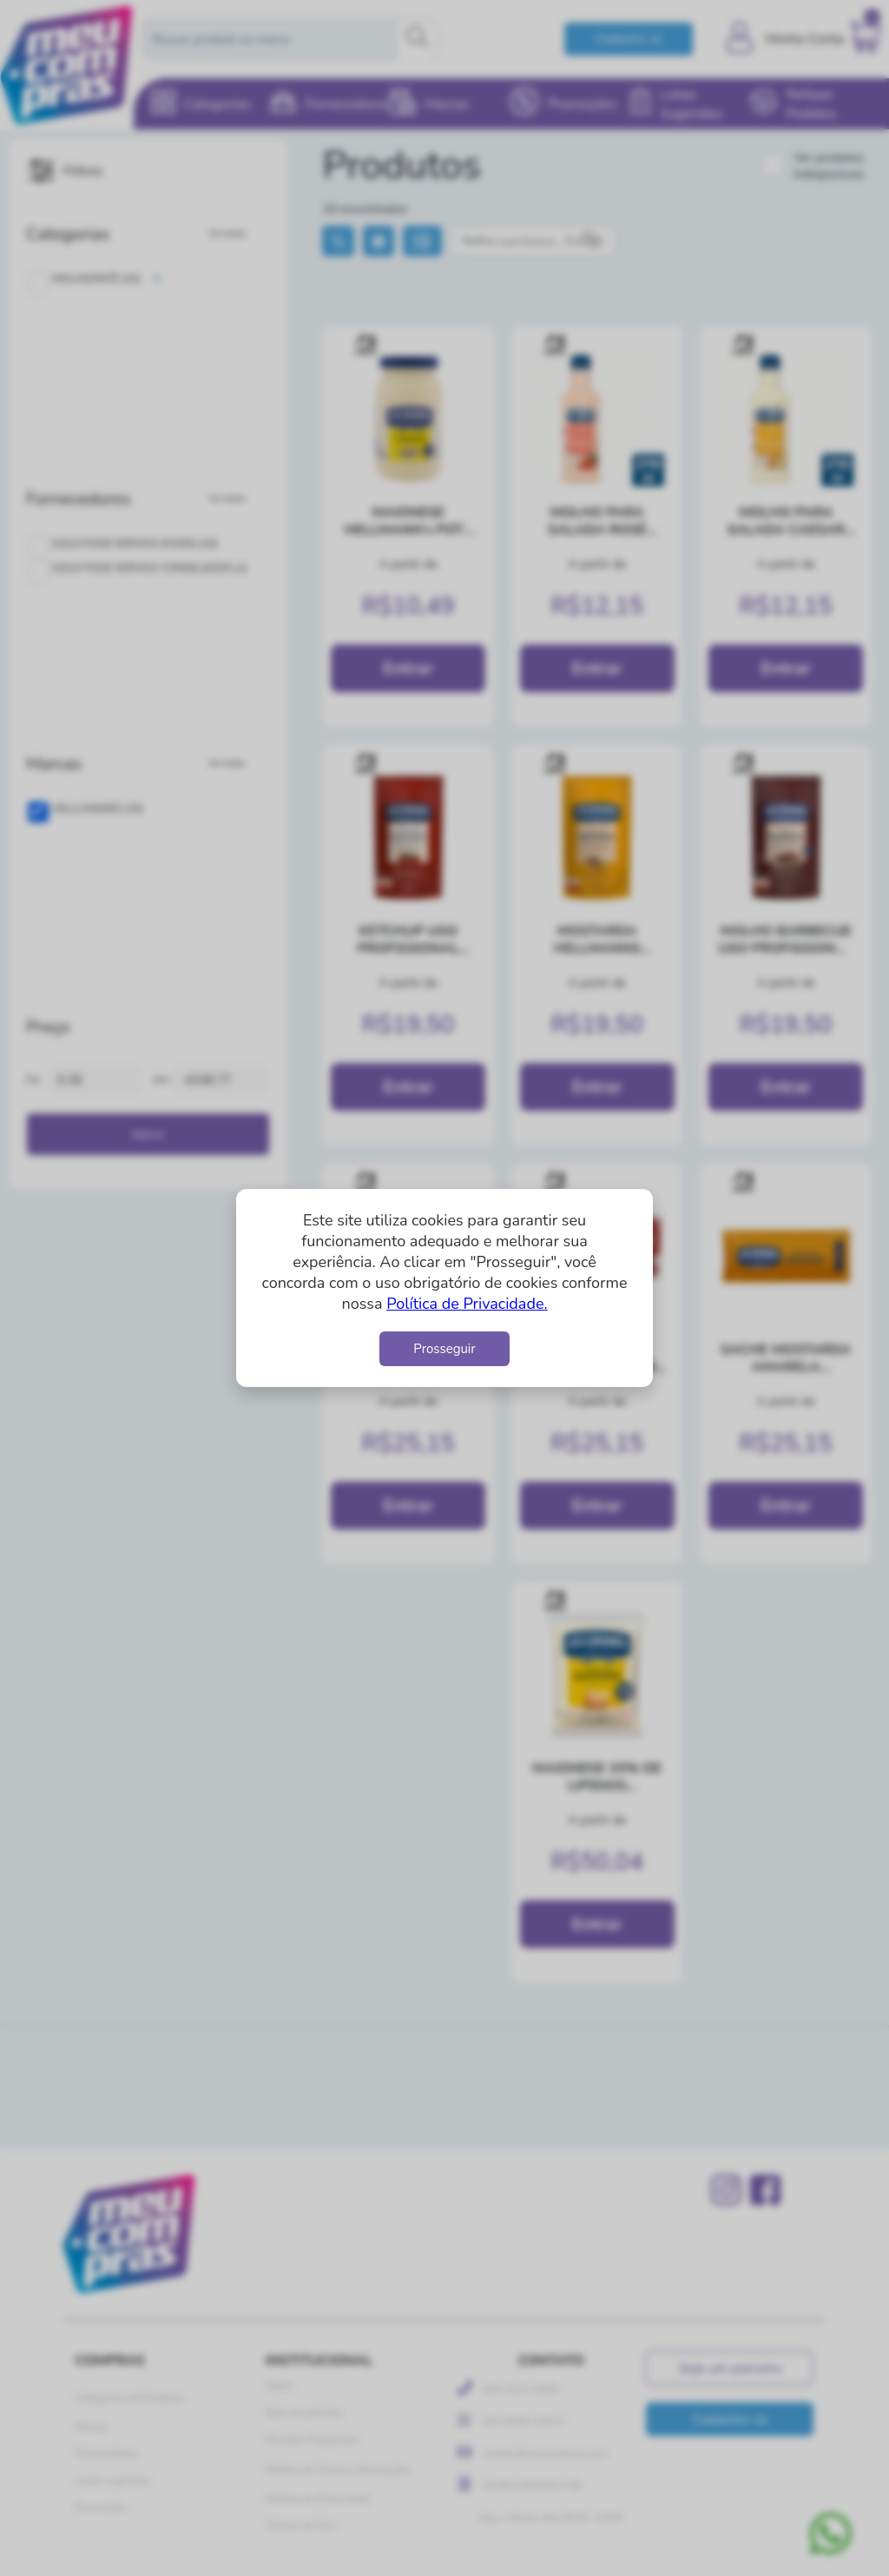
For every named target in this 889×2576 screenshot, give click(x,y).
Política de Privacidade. (466, 1303)
